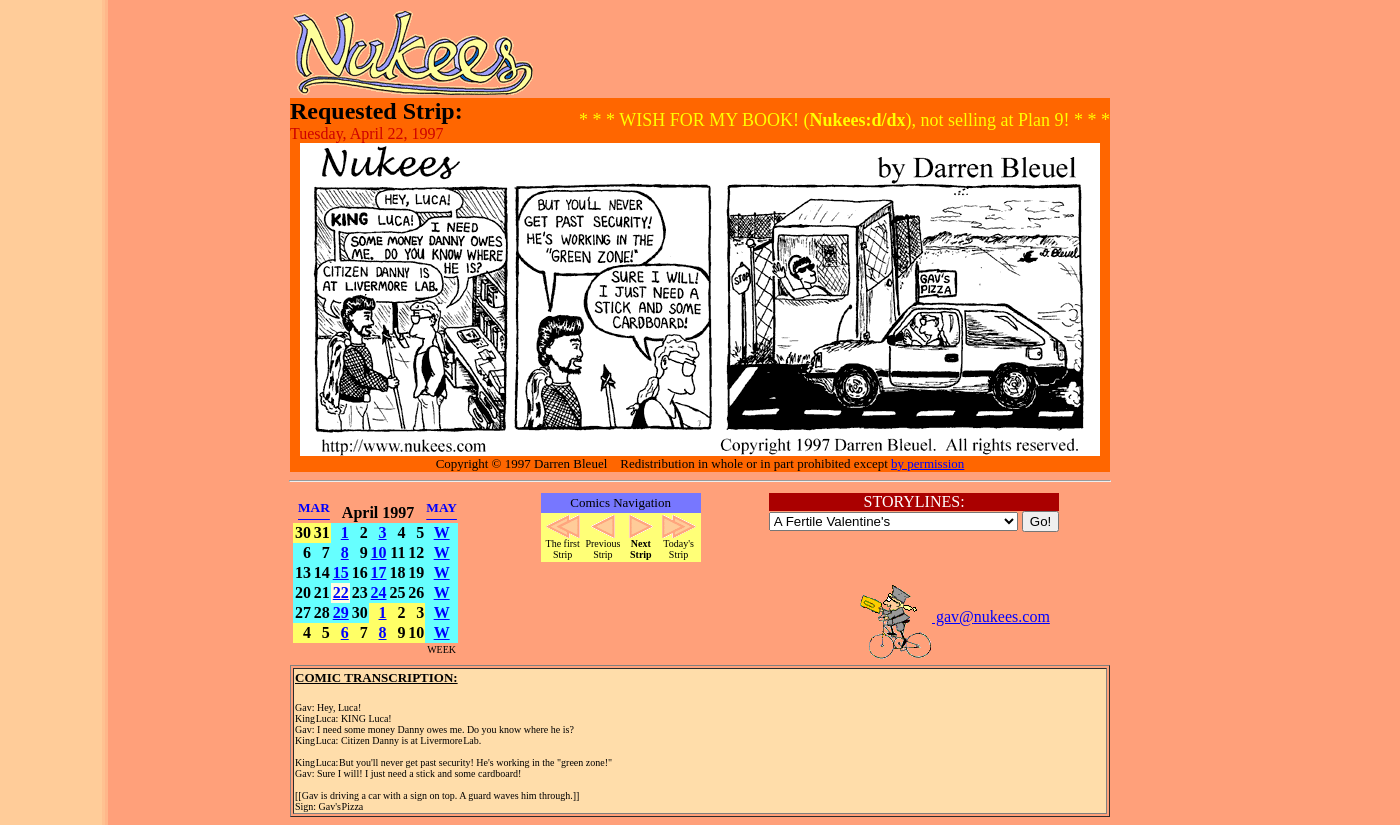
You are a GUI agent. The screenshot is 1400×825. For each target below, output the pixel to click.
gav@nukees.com (954, 616)
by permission (927, 463)
